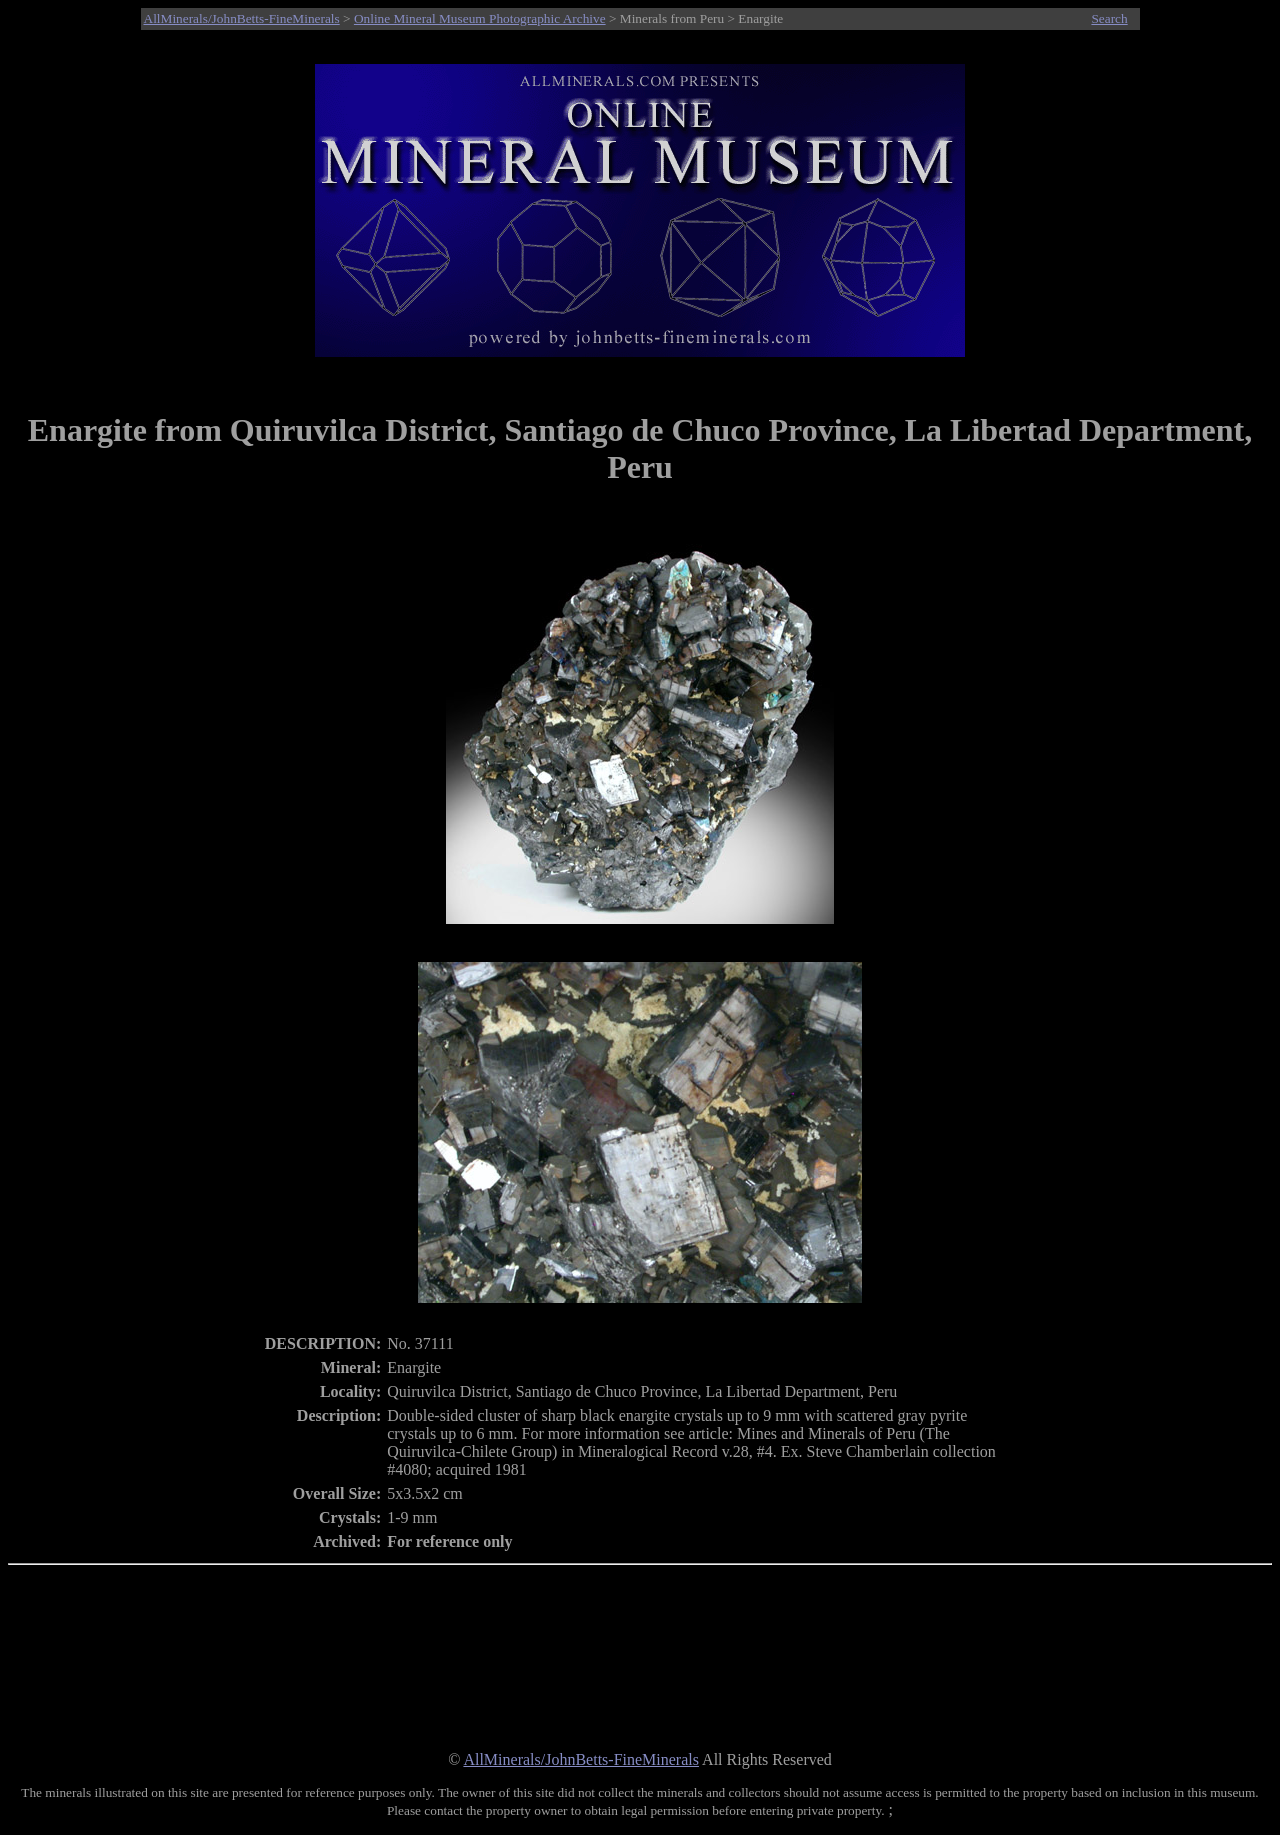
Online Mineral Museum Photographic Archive (480, 18)
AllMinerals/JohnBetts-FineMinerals (242, 18)
